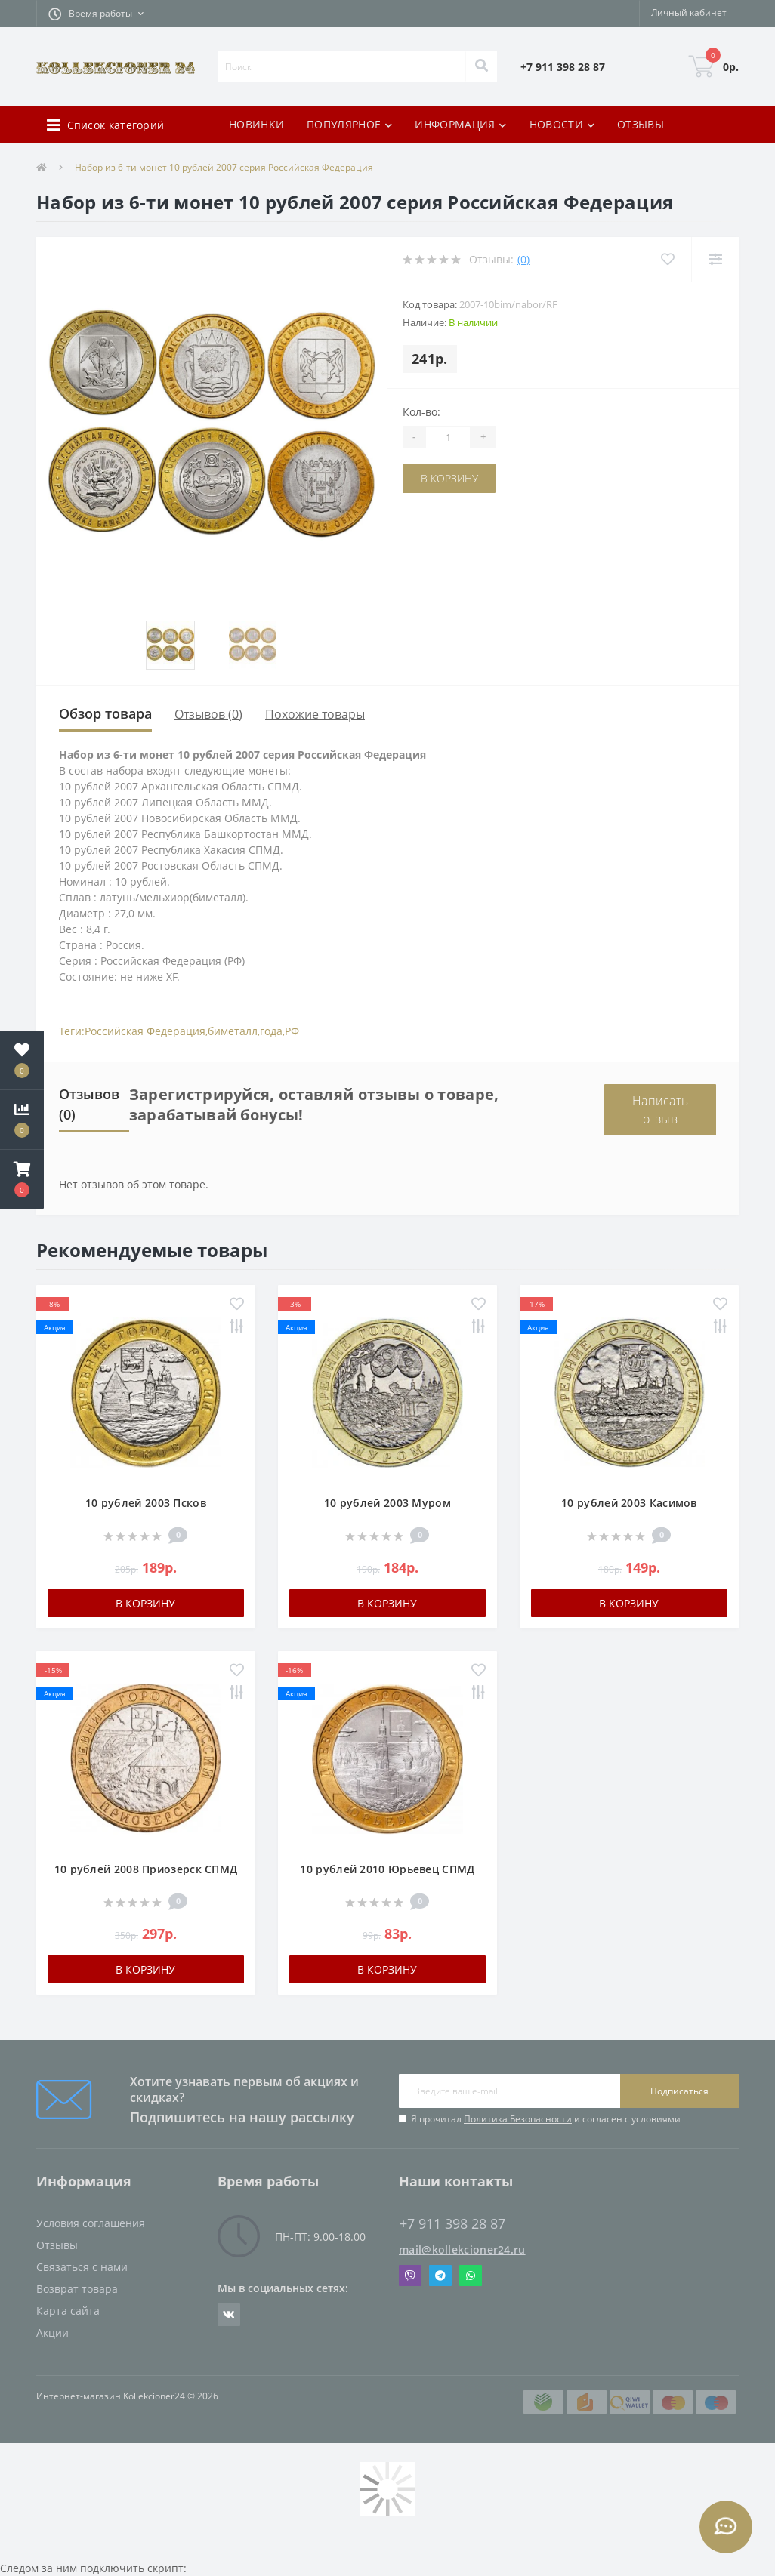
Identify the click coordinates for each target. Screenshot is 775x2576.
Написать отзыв (660, 1109)
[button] (96, 13)
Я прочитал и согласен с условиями (546, 2118)
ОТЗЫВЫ (640, 124)
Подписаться (679, 2091)
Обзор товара (105, 713)
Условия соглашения (90, 2223)
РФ (292, 1031)
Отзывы (57, 2245)
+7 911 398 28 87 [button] (452, 2223)
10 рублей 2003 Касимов (629, 1503)
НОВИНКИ (256, 124)
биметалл (233, 1031)
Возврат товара (77, 2289)
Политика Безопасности (518, 2118)
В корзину (449, 478)
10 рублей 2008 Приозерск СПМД (146, 1869)
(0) (523, 259)
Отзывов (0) (208, 714)
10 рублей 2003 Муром (387, 1503)
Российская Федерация (145, 1031)
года (271, 1031)
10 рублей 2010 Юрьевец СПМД (387, 1869)
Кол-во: (421, 412)
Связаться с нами (82, 2267)
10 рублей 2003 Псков (145, 1503)
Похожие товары (315, 714)
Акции (52, 2332)
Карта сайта (68, 2310)
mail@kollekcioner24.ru (462, 2249)
